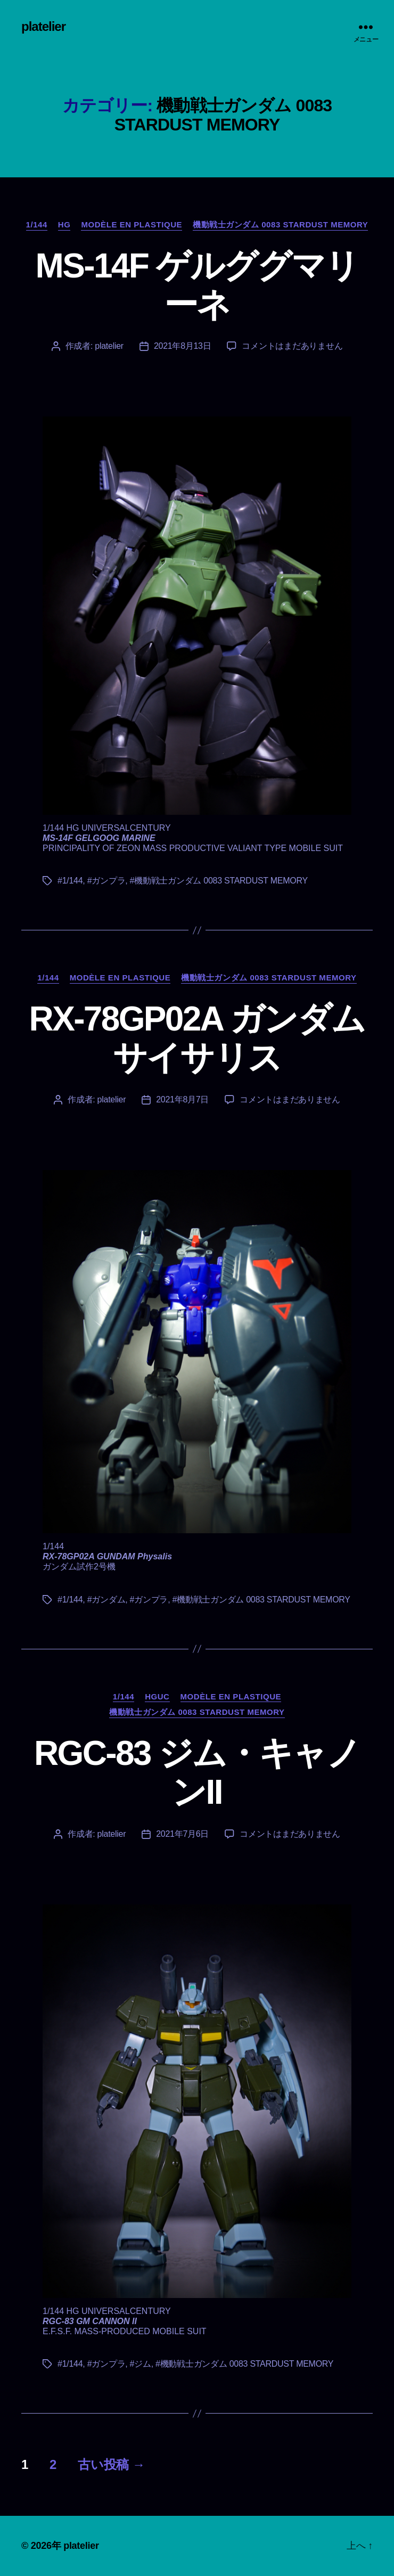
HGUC (157, 1696)
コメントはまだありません (292, 345)
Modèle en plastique (131, 224)
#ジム (140, 2363)
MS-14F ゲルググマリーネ (197, 285)
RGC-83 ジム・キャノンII (197, 1772)
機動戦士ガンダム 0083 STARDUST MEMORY (280, 224)
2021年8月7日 (182, 1099)
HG (64, 224)
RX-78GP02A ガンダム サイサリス (197, 1038)
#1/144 (70, 880)
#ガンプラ (106, 880)
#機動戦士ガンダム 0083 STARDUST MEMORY (219, 880)
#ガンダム (106, 1599)
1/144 (36, 224)
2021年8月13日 (182, 345)
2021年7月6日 (182, 1833)
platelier (43, 26)
